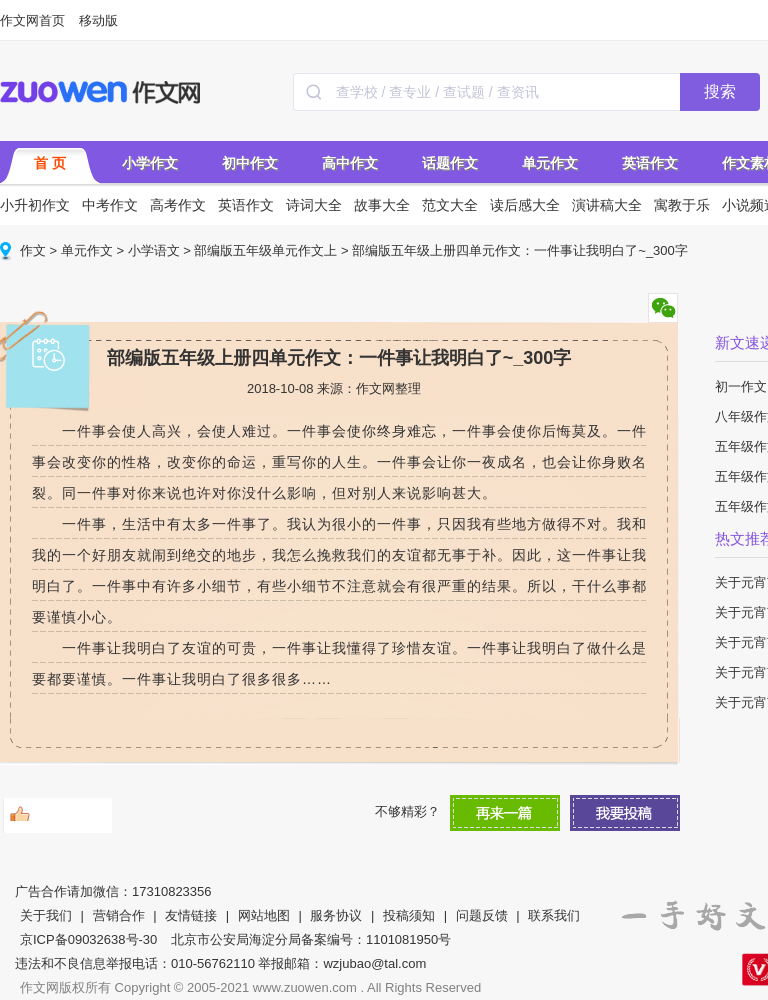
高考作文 (178, 205)
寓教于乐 (682, 205)
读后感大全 (525, 205)
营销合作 (119, 915)
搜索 (720, 91)
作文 (33, 250)
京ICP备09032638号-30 (88, 939)
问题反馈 (482, 915)
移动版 (98, 20)
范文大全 (450, 205)
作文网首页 (32, 20)
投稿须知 (409, 915)
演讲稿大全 (607, 205)
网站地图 (264, 915)
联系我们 (554, 915)
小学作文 (150, 163)
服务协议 (336, 915)
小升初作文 (35, 205)
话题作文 (450, 163)
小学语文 (154, 250)
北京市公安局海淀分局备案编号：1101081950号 (311, 939)
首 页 (50, 163)
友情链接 (191, 915)
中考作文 (110, 205)
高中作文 (350, 163)
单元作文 (550, 163)
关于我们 (46, 915)
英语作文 (650, 163)
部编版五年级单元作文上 (265, 250)
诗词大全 (314, 205)
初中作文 (250, 163)
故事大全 (382, 205)
